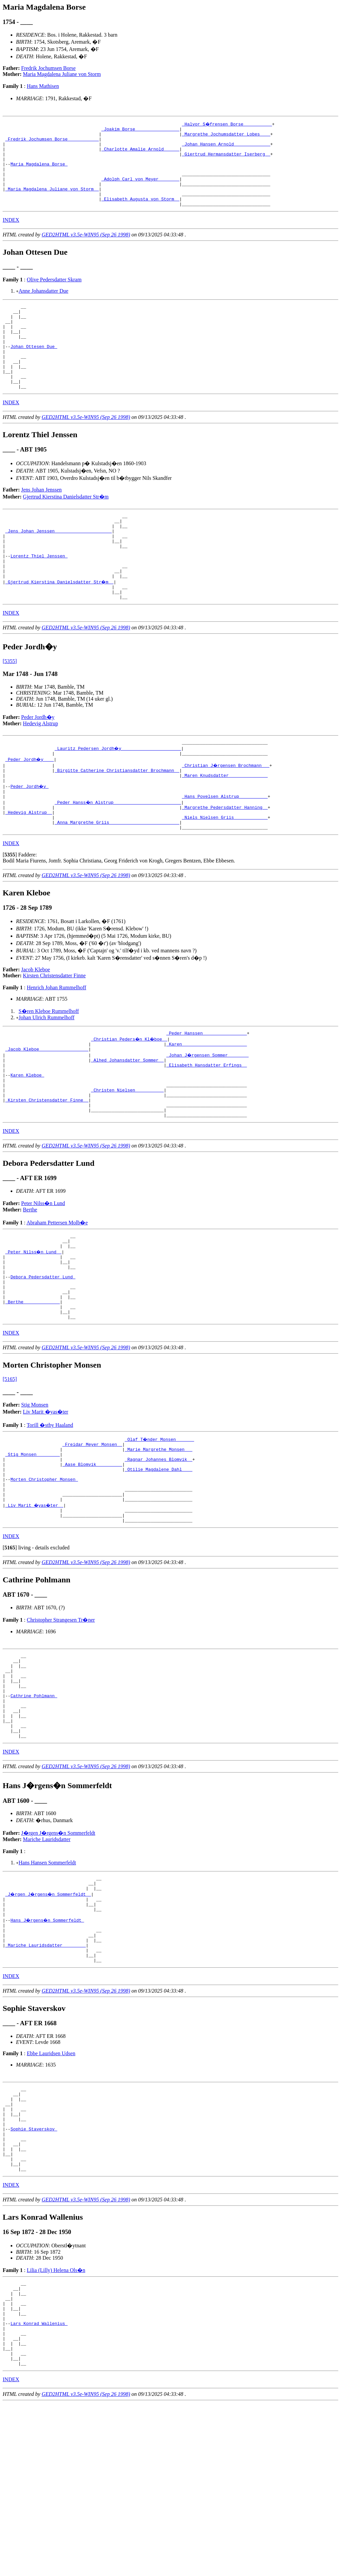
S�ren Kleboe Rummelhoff (49, 1072)
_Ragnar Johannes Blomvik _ (158, 1555)
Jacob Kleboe (35, 1030)
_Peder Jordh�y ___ (30, 810)
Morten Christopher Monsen (44, 1579)
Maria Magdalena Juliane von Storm (62, 74)
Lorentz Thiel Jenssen (39, 598)
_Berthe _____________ (32, 1391)
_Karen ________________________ (206, 1107)
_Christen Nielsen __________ (127, 1161)
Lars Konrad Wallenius (39, 2488)
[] (10, 915)
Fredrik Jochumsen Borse (48, 68)
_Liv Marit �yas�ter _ (35, 1609)
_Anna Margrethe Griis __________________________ (117, 882)
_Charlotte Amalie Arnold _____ (140, 154)
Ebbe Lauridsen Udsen (51, 2192)
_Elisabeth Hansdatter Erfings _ (206, 1131)
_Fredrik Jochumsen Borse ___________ (52, 142)
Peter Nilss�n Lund (43, 1279)
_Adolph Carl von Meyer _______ (140, 190)
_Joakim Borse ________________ (140, 130)
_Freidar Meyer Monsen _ (92, 1537)
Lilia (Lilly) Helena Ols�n (56, 2426)
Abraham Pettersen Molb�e (57, 1298)
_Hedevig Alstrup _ (28, 870)
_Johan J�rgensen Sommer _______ (207, 1119)
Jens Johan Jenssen (41, 522)
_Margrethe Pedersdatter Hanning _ (224, 864)
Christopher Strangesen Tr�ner (61, 1727)
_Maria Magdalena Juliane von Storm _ (52, 202)
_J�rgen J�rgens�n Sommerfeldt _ (49, 2021)
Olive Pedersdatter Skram (54, 295)
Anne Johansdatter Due (43, 307)
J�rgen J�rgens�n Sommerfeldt (58, 1957)
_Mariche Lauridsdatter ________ (45, 2081)
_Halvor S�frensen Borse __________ (227, 124)
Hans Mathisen (43, 86)
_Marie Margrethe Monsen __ (158, 1543)
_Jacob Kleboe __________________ (47, 1113)
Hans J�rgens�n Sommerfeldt (48, 2051)
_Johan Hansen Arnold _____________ (226, 148)
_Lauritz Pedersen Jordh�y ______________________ (118, 798)
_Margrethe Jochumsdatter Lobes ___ (226, 136)
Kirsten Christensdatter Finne (54, 1036)
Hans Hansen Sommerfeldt (47, 1986)
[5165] (10, 1471)
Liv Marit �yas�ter (45, 1503)
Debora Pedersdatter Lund (42, 1361)
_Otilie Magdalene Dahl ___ (158, 1567)
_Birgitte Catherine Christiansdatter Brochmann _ (117, 822)
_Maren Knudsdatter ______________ (224, 828)
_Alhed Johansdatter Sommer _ (127, 1125)
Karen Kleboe (27, 1143)
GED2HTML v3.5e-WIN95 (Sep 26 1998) (86, 250)
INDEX (11, 236)
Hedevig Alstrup (40, 772)
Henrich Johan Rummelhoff (56, 1048)
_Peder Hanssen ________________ (206, 1095)
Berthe (30, 1285)
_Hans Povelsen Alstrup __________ (224, 852)
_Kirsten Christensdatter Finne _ (47, 1173)
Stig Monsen (34, 1496)
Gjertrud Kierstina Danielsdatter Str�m (66, 529)
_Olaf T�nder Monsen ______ (160, 1531)
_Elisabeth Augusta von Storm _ (140, 214)
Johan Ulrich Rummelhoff (47, 1078)
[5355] (10, 710)
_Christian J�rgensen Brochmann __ (226, 816)
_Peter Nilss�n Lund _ (34, 1331)
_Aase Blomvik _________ (92, 1561)
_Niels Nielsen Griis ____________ (224, 876)
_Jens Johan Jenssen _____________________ (58, 568)
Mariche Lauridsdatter (47, 1963)
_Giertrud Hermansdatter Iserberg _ (226, 160)
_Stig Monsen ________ (32, 1549)
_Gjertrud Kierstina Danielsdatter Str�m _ (60, 628)
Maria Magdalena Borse (39, 172)
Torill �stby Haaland (50, 1517)
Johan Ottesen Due (33, 371)
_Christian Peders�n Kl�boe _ (130, 1101)
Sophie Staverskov (33, 2277)
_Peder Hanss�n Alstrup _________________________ (118, 858)
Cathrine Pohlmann (33, 1811)
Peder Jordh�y (38, 766)
